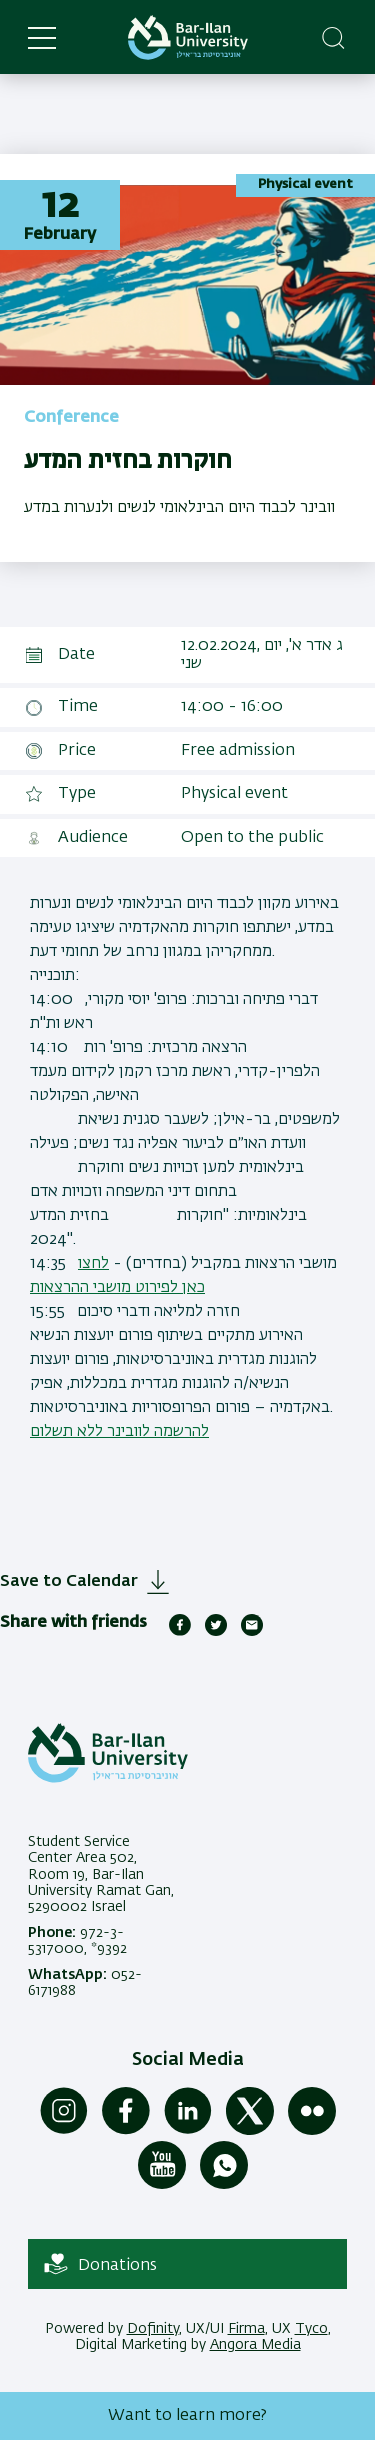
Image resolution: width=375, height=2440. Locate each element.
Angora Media (255, 2345)
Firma (246, 2329)
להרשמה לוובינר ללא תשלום (119, 1432)
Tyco (311, 2329)
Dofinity (153, 2329)
